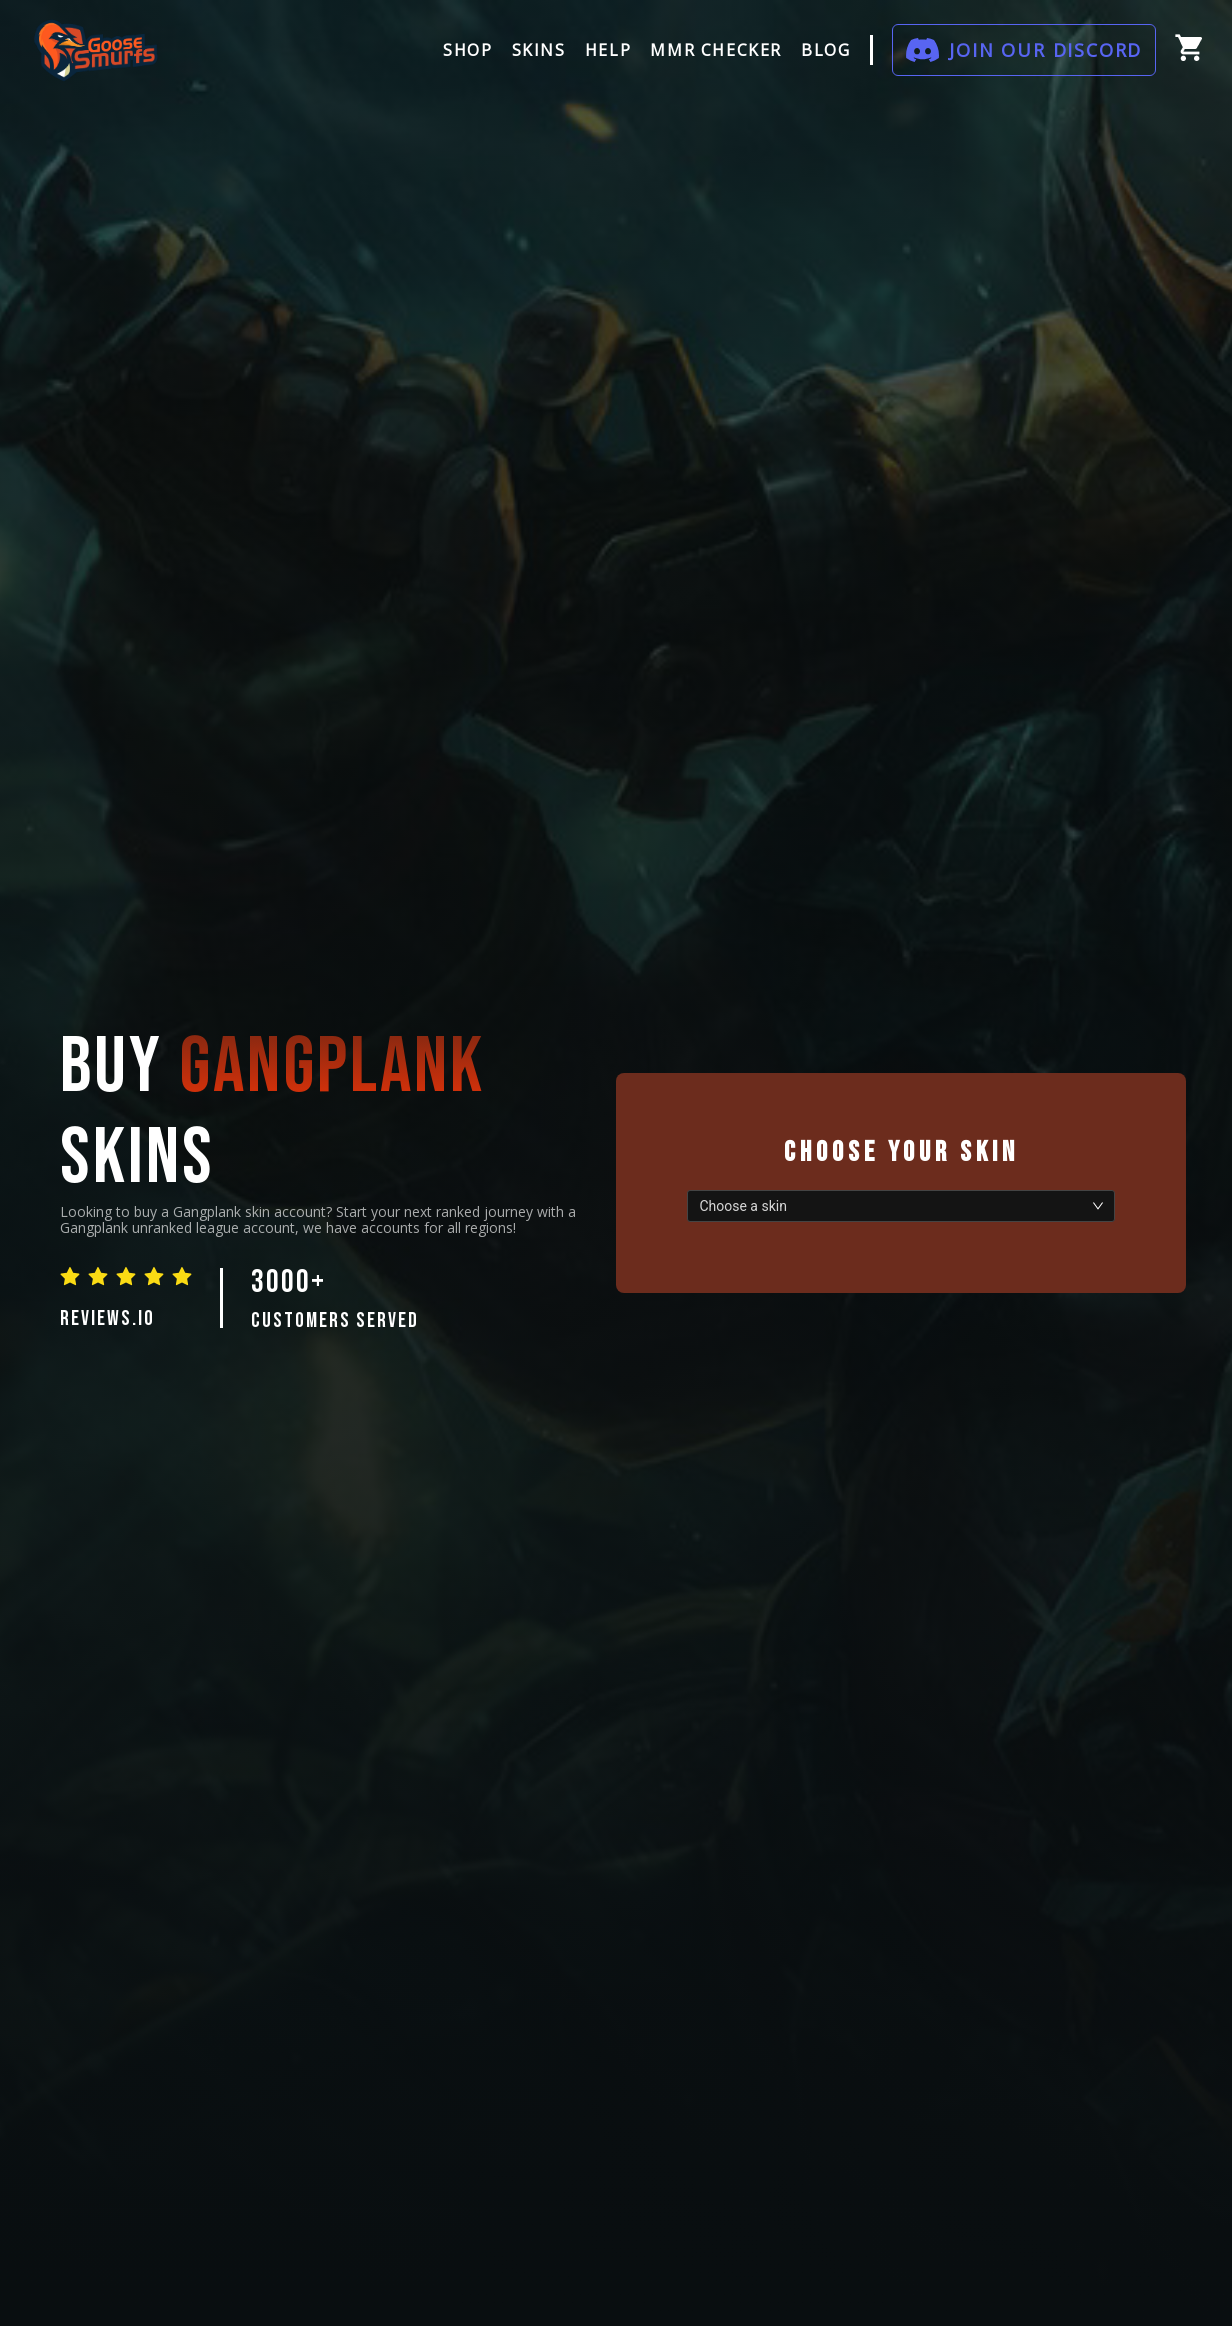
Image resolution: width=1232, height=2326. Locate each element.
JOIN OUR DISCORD (1045, 50)
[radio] (70, 1275)
